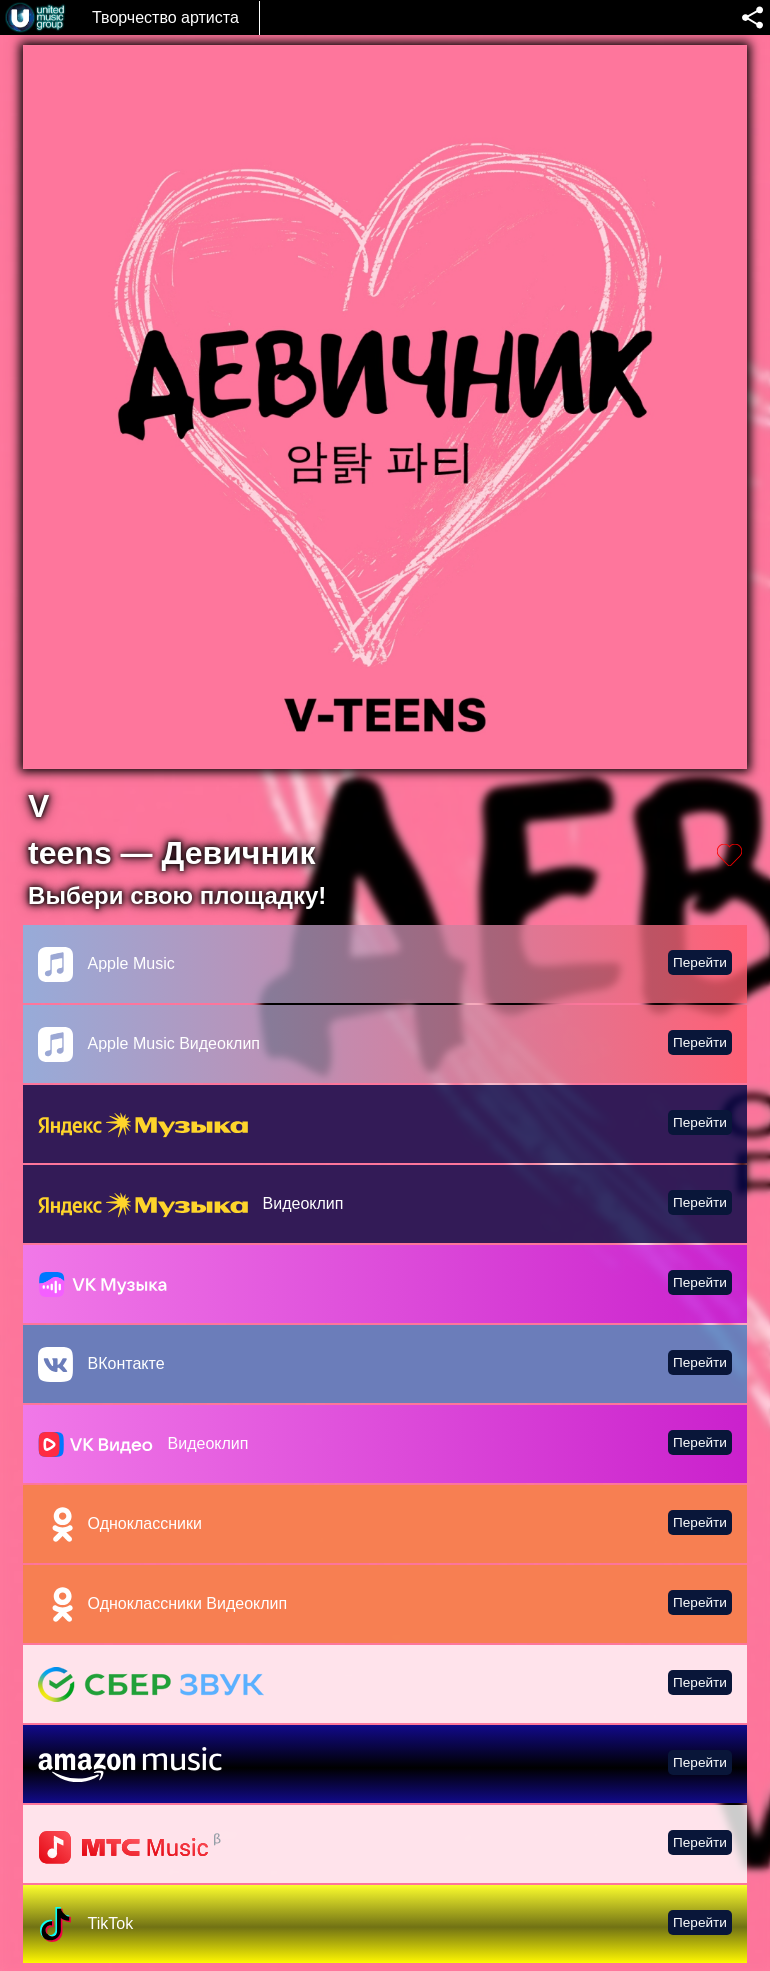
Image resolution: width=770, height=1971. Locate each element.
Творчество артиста (165, 17)
